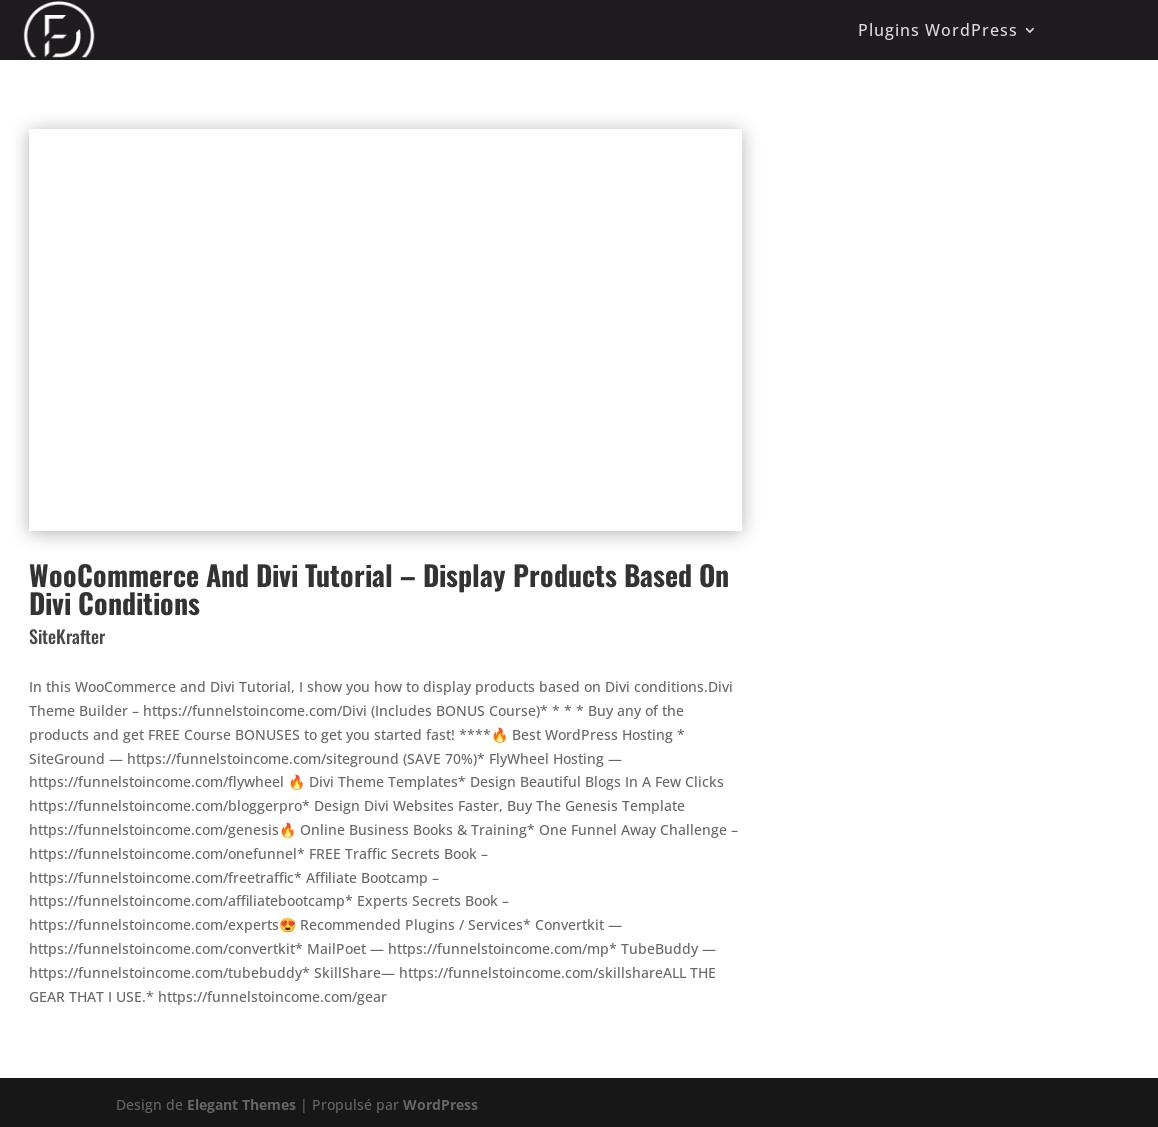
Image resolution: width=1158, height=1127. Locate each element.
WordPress (440, 1104)
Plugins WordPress (938, 30)
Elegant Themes (241, 1104)
